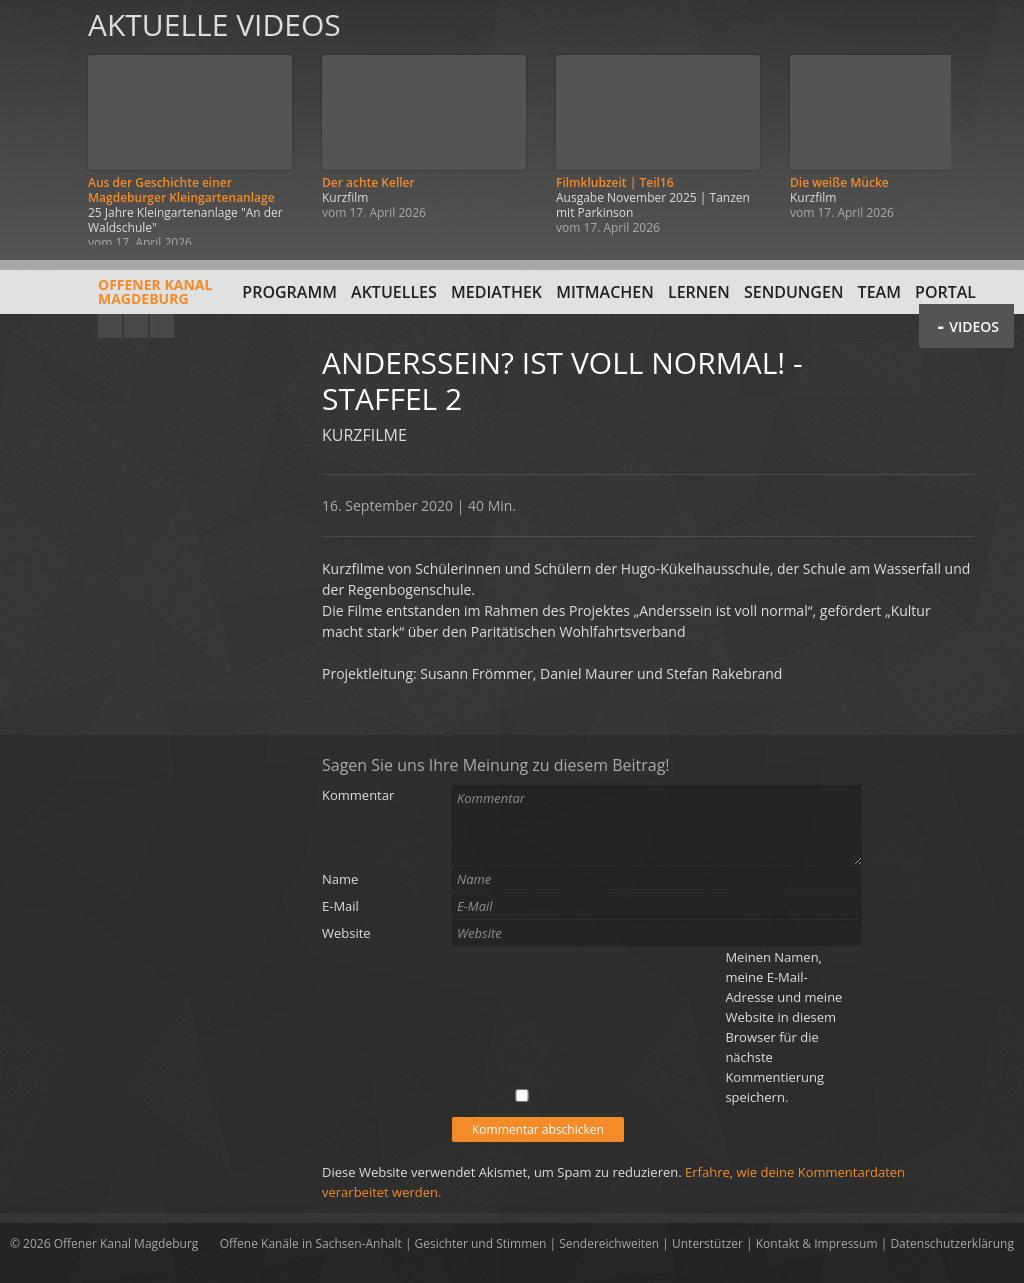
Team (879, 292)
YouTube (110, 326)
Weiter (986, 122)
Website (346, 933)
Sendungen (793, 292)
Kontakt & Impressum (817, 1243)
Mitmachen (605, 292)
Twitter (162, 326)
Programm (289, 292)
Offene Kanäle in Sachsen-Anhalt (311, 1243)
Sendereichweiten (609, 1243)
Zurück (38, 122)
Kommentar (358, 795)
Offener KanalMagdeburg (111, 299)
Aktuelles (394, 292)
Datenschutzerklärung (952, 1243)
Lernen (699, 292)
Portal (945, 292)
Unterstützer (707, 1243)
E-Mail (340, 906)
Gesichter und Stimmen (481, 1243)
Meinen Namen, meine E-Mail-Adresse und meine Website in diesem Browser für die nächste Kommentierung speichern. (783, 1027)
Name (340, 879)
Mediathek (496, 292)
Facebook (136, 326)
